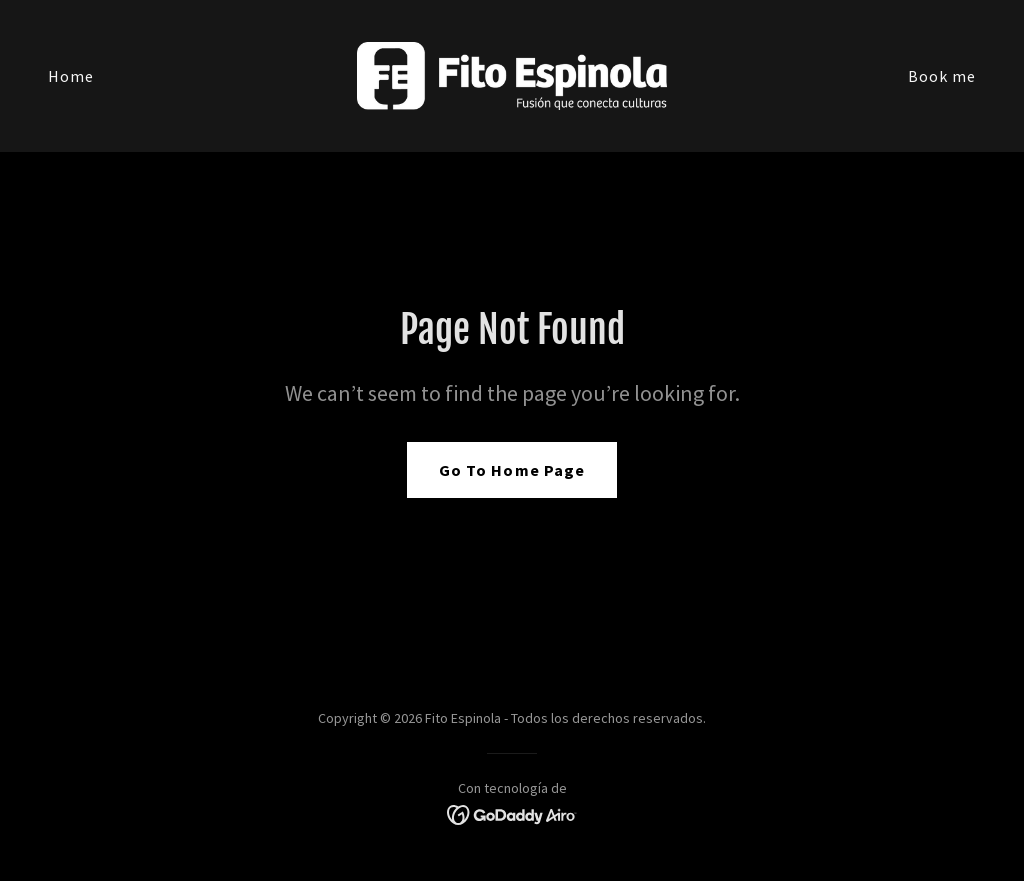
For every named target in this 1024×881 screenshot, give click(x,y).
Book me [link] (942, 76)
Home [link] (71, 76)
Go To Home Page (511, 470)
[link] (511, 74)
